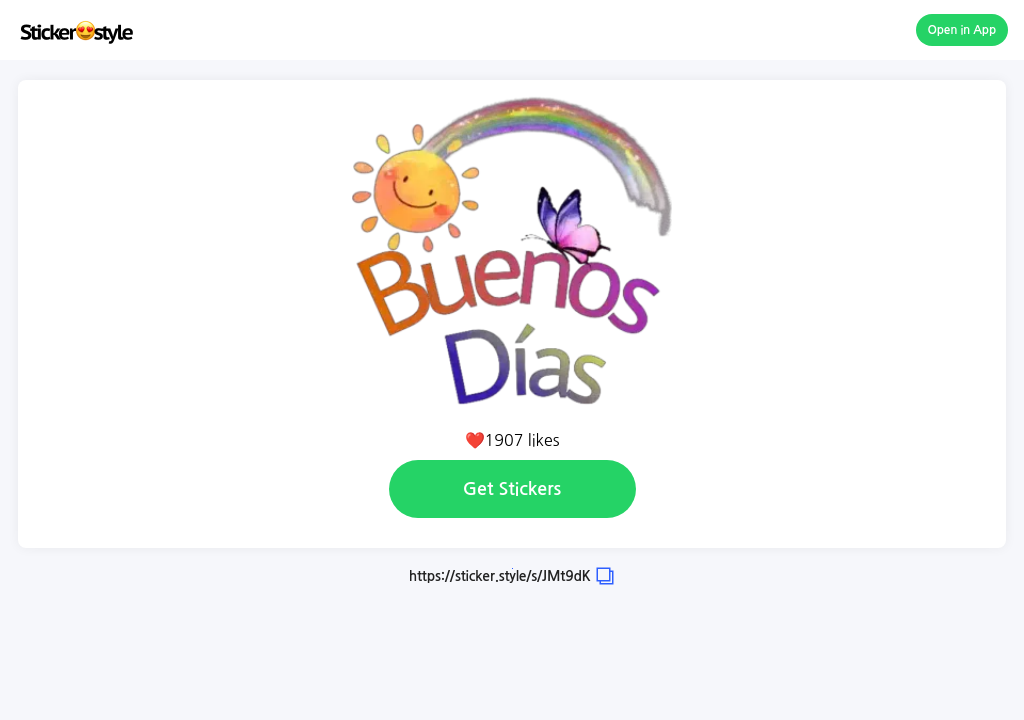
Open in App (962, 30)
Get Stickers (512, 489)
